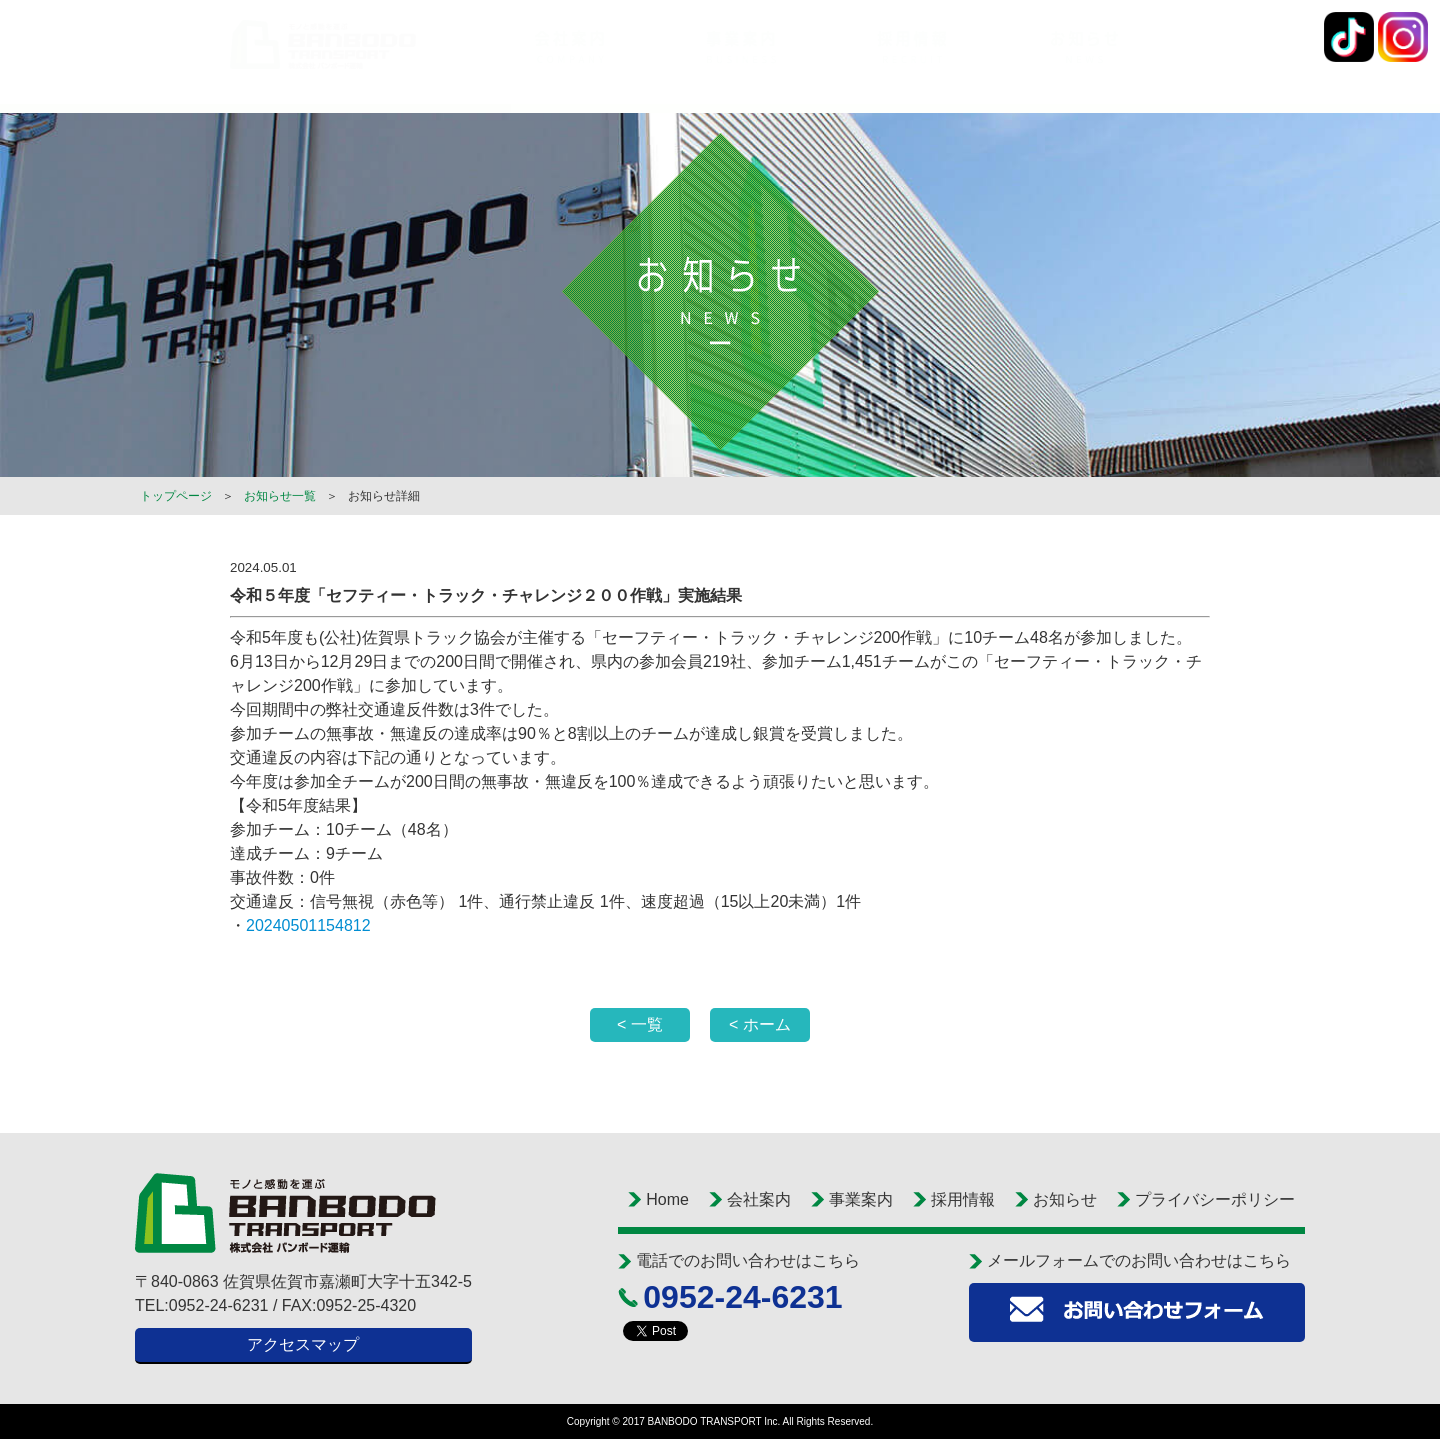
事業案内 (861, 1199)
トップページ (176, 496)
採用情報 (963, 1199)
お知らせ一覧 (280, 496)
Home (667, 1199)
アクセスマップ (303, 1344)
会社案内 (759, 1199)
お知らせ (1065, 1199)
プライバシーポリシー (1215, 1199)
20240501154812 (308, 925)
